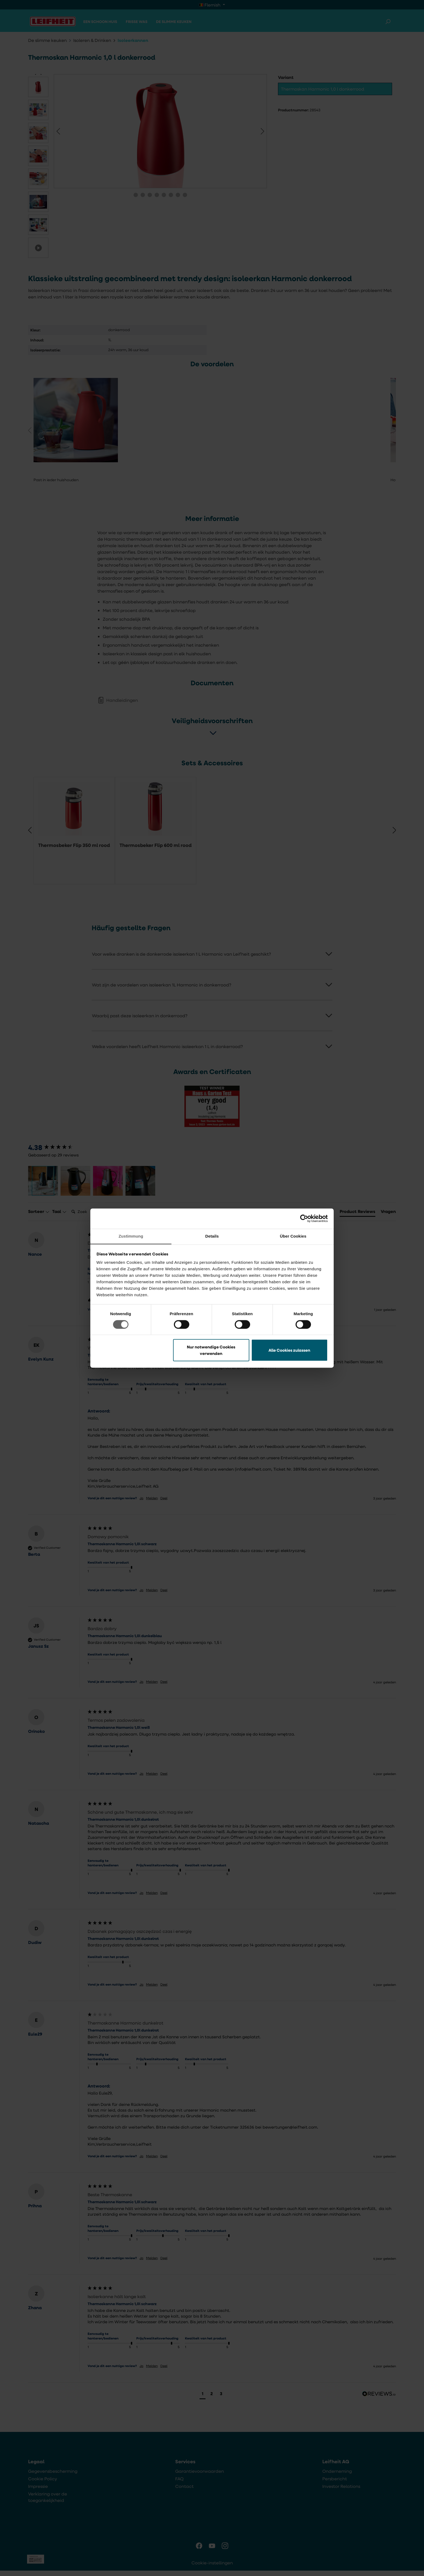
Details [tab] (212, 1236)
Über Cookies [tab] (293, 1236)
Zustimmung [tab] (131, 1236)
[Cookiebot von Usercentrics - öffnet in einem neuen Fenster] (304, 1218)
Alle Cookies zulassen (289, 1350)
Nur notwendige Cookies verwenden (211, 1350)
